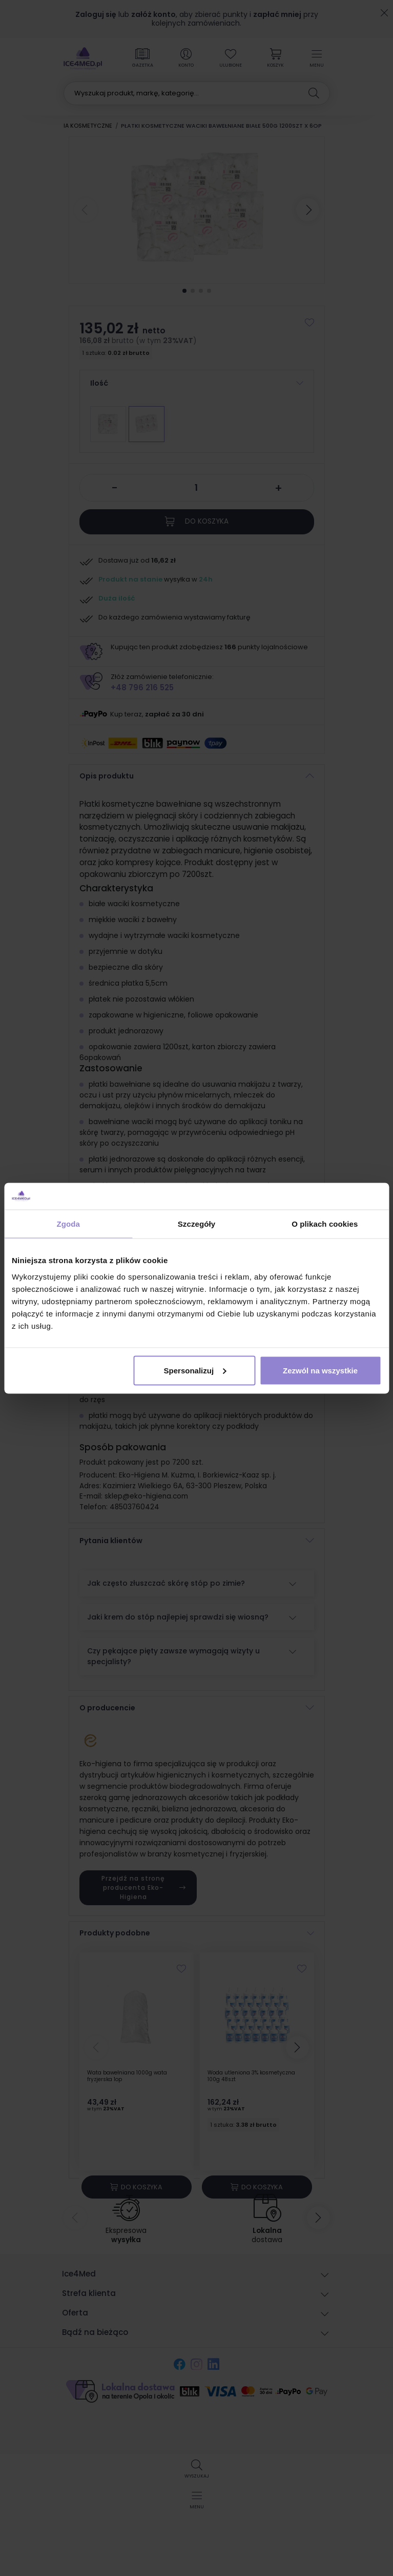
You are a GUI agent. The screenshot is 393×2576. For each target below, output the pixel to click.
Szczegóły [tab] (196, 1224)
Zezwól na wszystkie (320, 1370)
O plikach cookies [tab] (325, 1224)
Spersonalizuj (195, 1370)
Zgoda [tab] (68, 1224)
